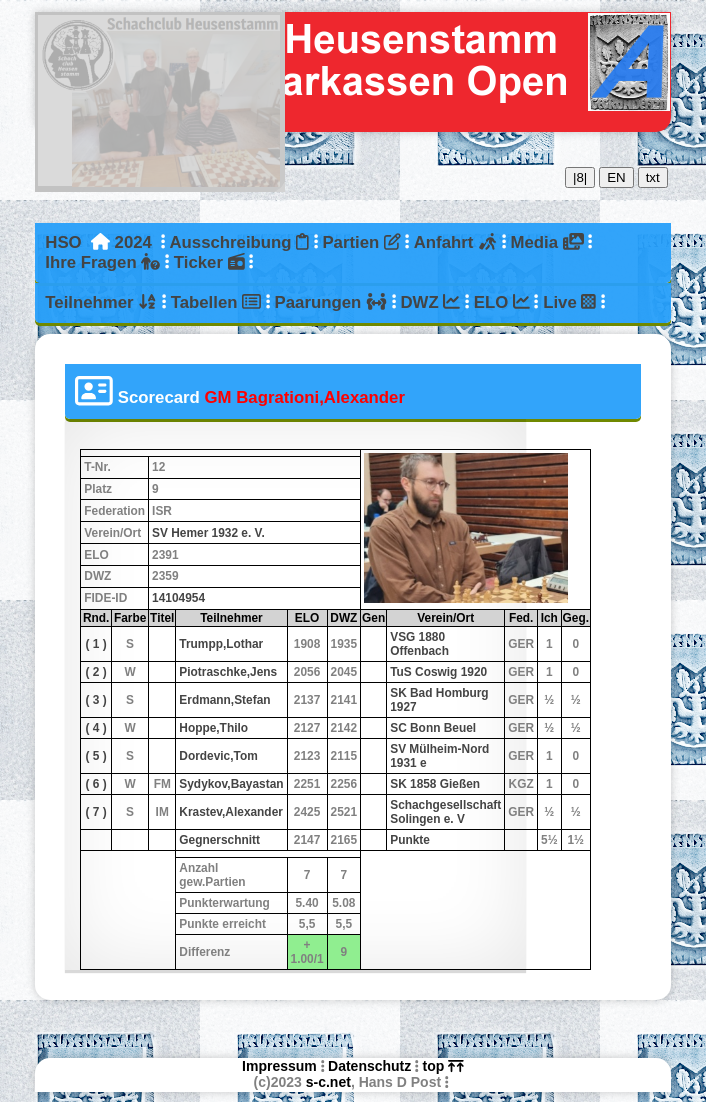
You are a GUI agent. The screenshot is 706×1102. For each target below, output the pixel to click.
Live (569, 302)
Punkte (410, 840)
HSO (63, 242)
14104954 (178, 598)
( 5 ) (96, 756)
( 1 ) (96, 644)
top (443, 1066)
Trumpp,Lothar (221, 644)
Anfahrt (455, 242)
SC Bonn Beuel (433, 728)
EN (616, 177)
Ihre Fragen (102, 262)
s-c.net (328, 1082)
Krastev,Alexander (231, 812)
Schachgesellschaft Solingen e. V (445, 812)
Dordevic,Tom (218, 756)
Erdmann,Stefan (224, 700)
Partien (361, 242)
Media (546, 242)
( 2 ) (96, 672)
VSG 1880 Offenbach (419, 644)
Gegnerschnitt (219, 840)
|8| (580, 177)
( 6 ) (96, 784)
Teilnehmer (101, 302)
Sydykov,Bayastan (231, 784)
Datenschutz (369, 1066)
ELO (502, 302)
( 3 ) (96, 700)
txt (653, 177)
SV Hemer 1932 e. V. (208, 533)
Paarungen (331, 302)
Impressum (279, 1066)
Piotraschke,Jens (228, 672)
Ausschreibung (238, 242)
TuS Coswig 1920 (438, 672)
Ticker (209, 262)
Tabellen (216, 302)
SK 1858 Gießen (435, 784)
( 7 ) (96, 812)
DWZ (431, 302)
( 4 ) (96, 728)
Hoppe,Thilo (213, 728)
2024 (133, 242)
